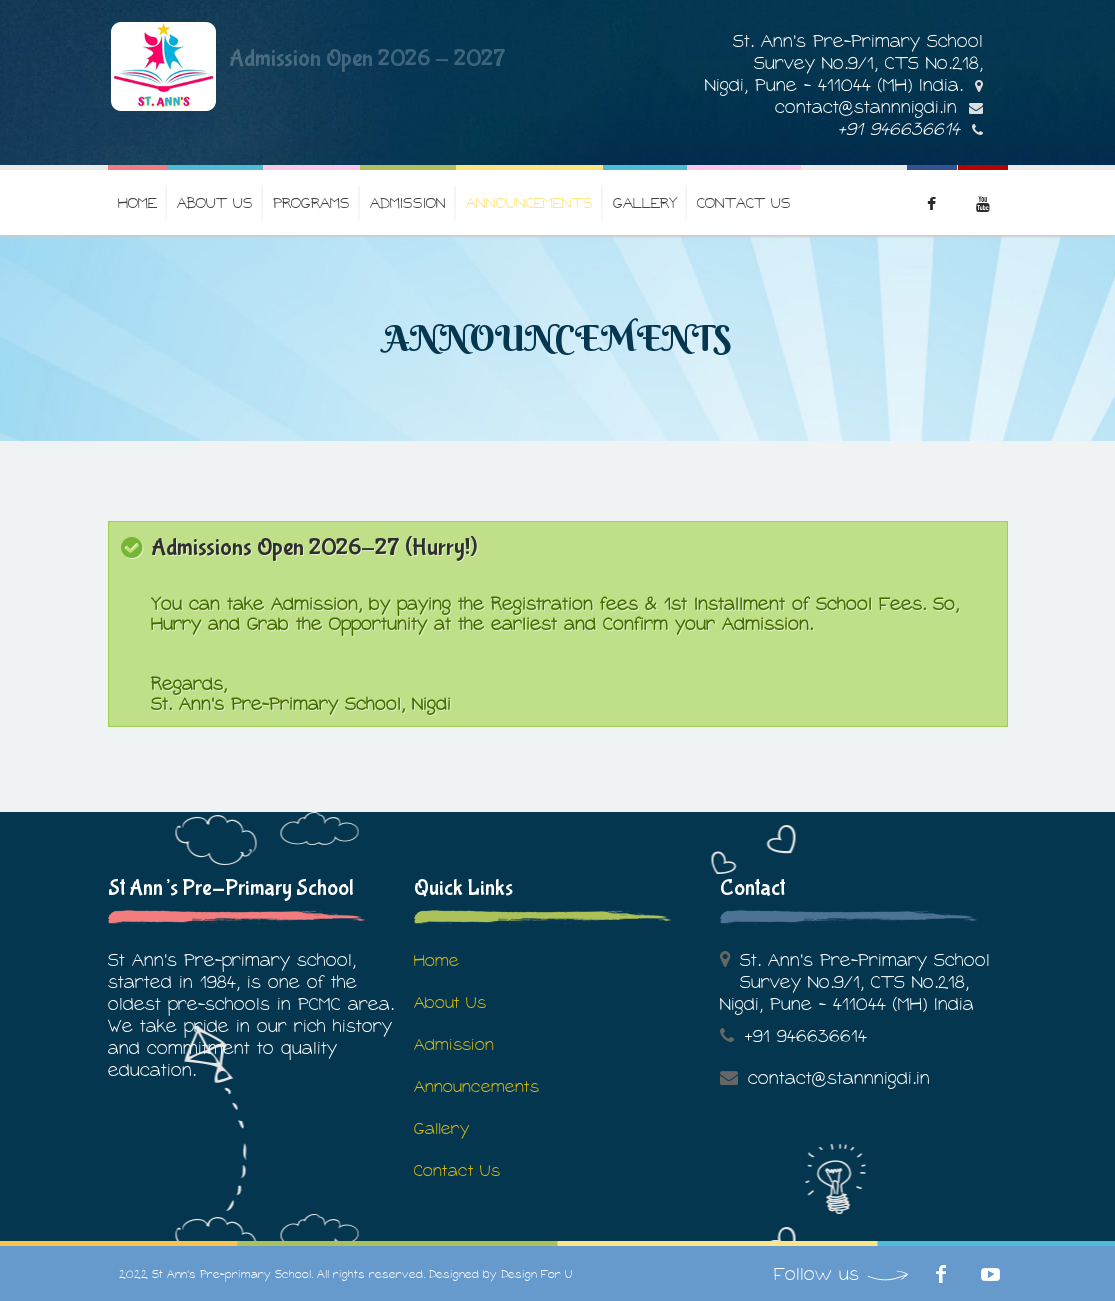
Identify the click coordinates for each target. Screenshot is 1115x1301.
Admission (408, 202)
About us (215, 202)
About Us (450, 1002)
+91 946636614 (898, 128)
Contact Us (744, 202)
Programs (311, 202)
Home (137, 202)
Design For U (536, 1273)
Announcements (529, 202)
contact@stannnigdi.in (866, 106)
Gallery (645, 202)
